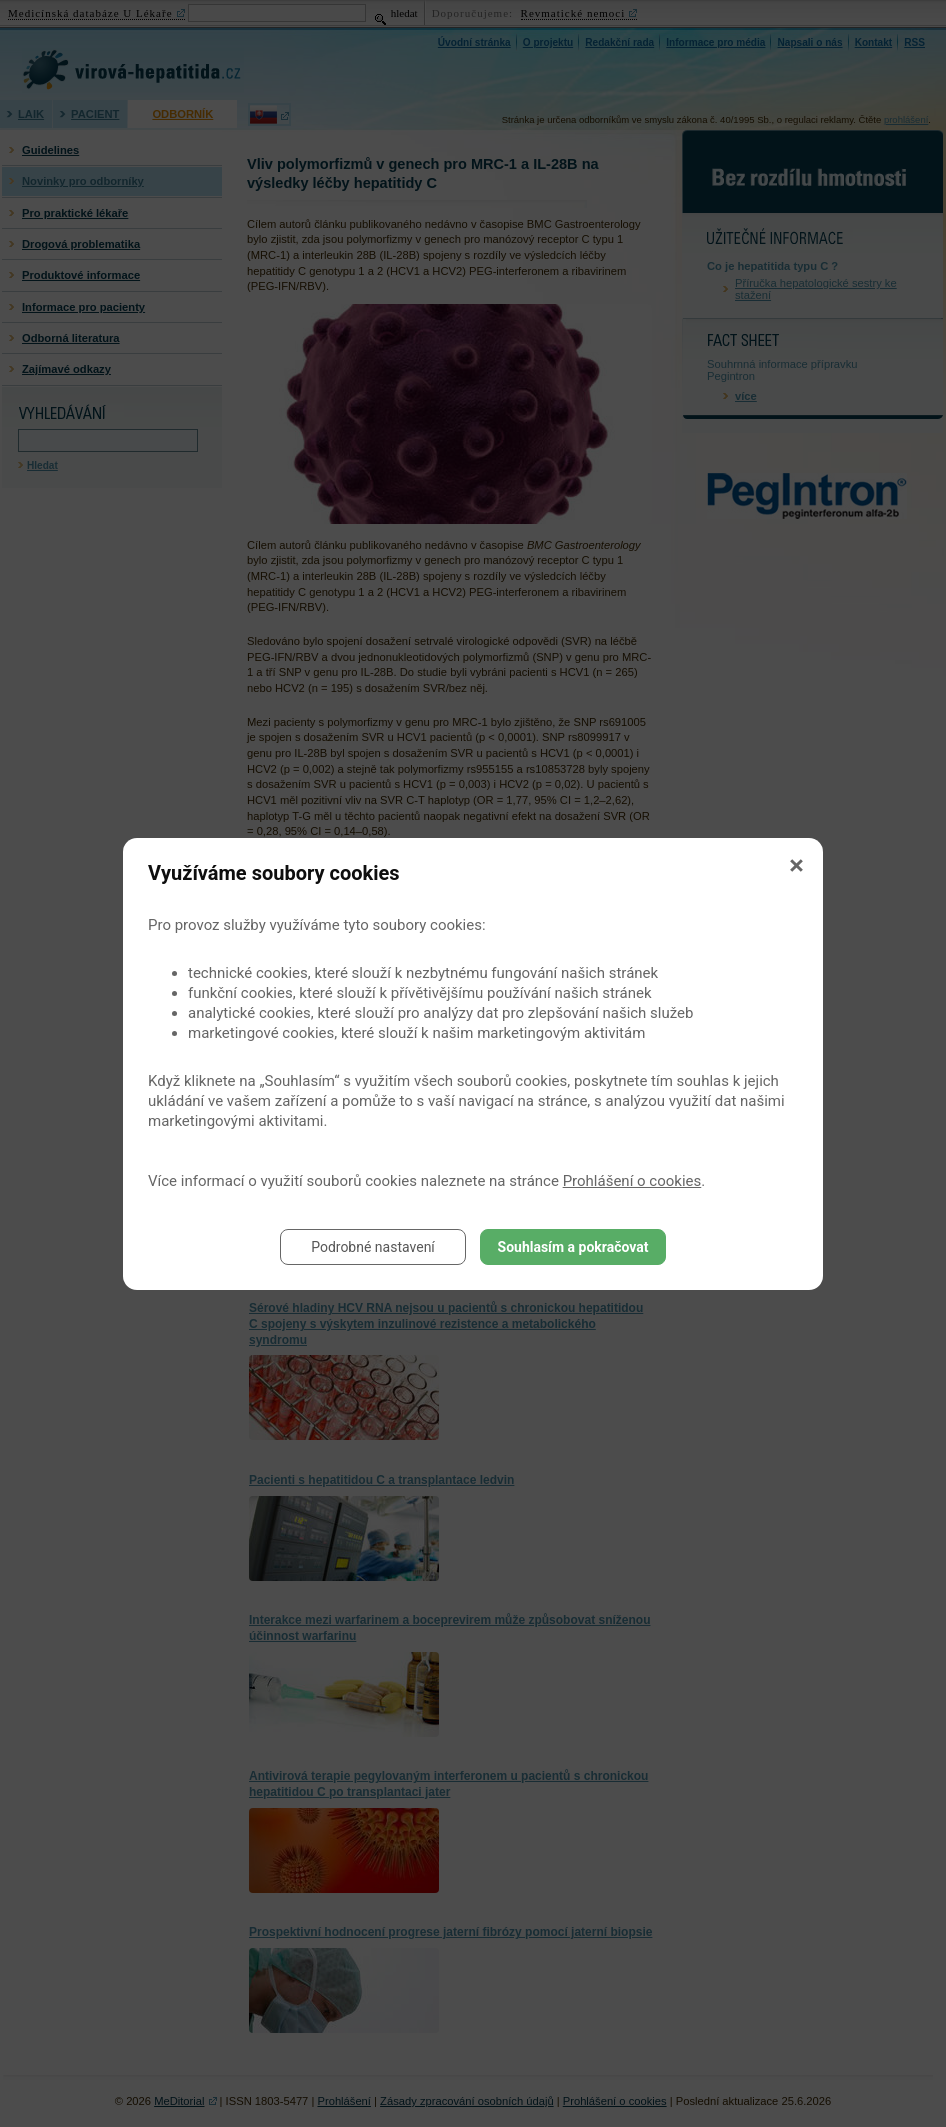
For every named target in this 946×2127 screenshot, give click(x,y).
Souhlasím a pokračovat (573, 1247)
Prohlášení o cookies (632, 1181)
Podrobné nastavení (373, 1247)
